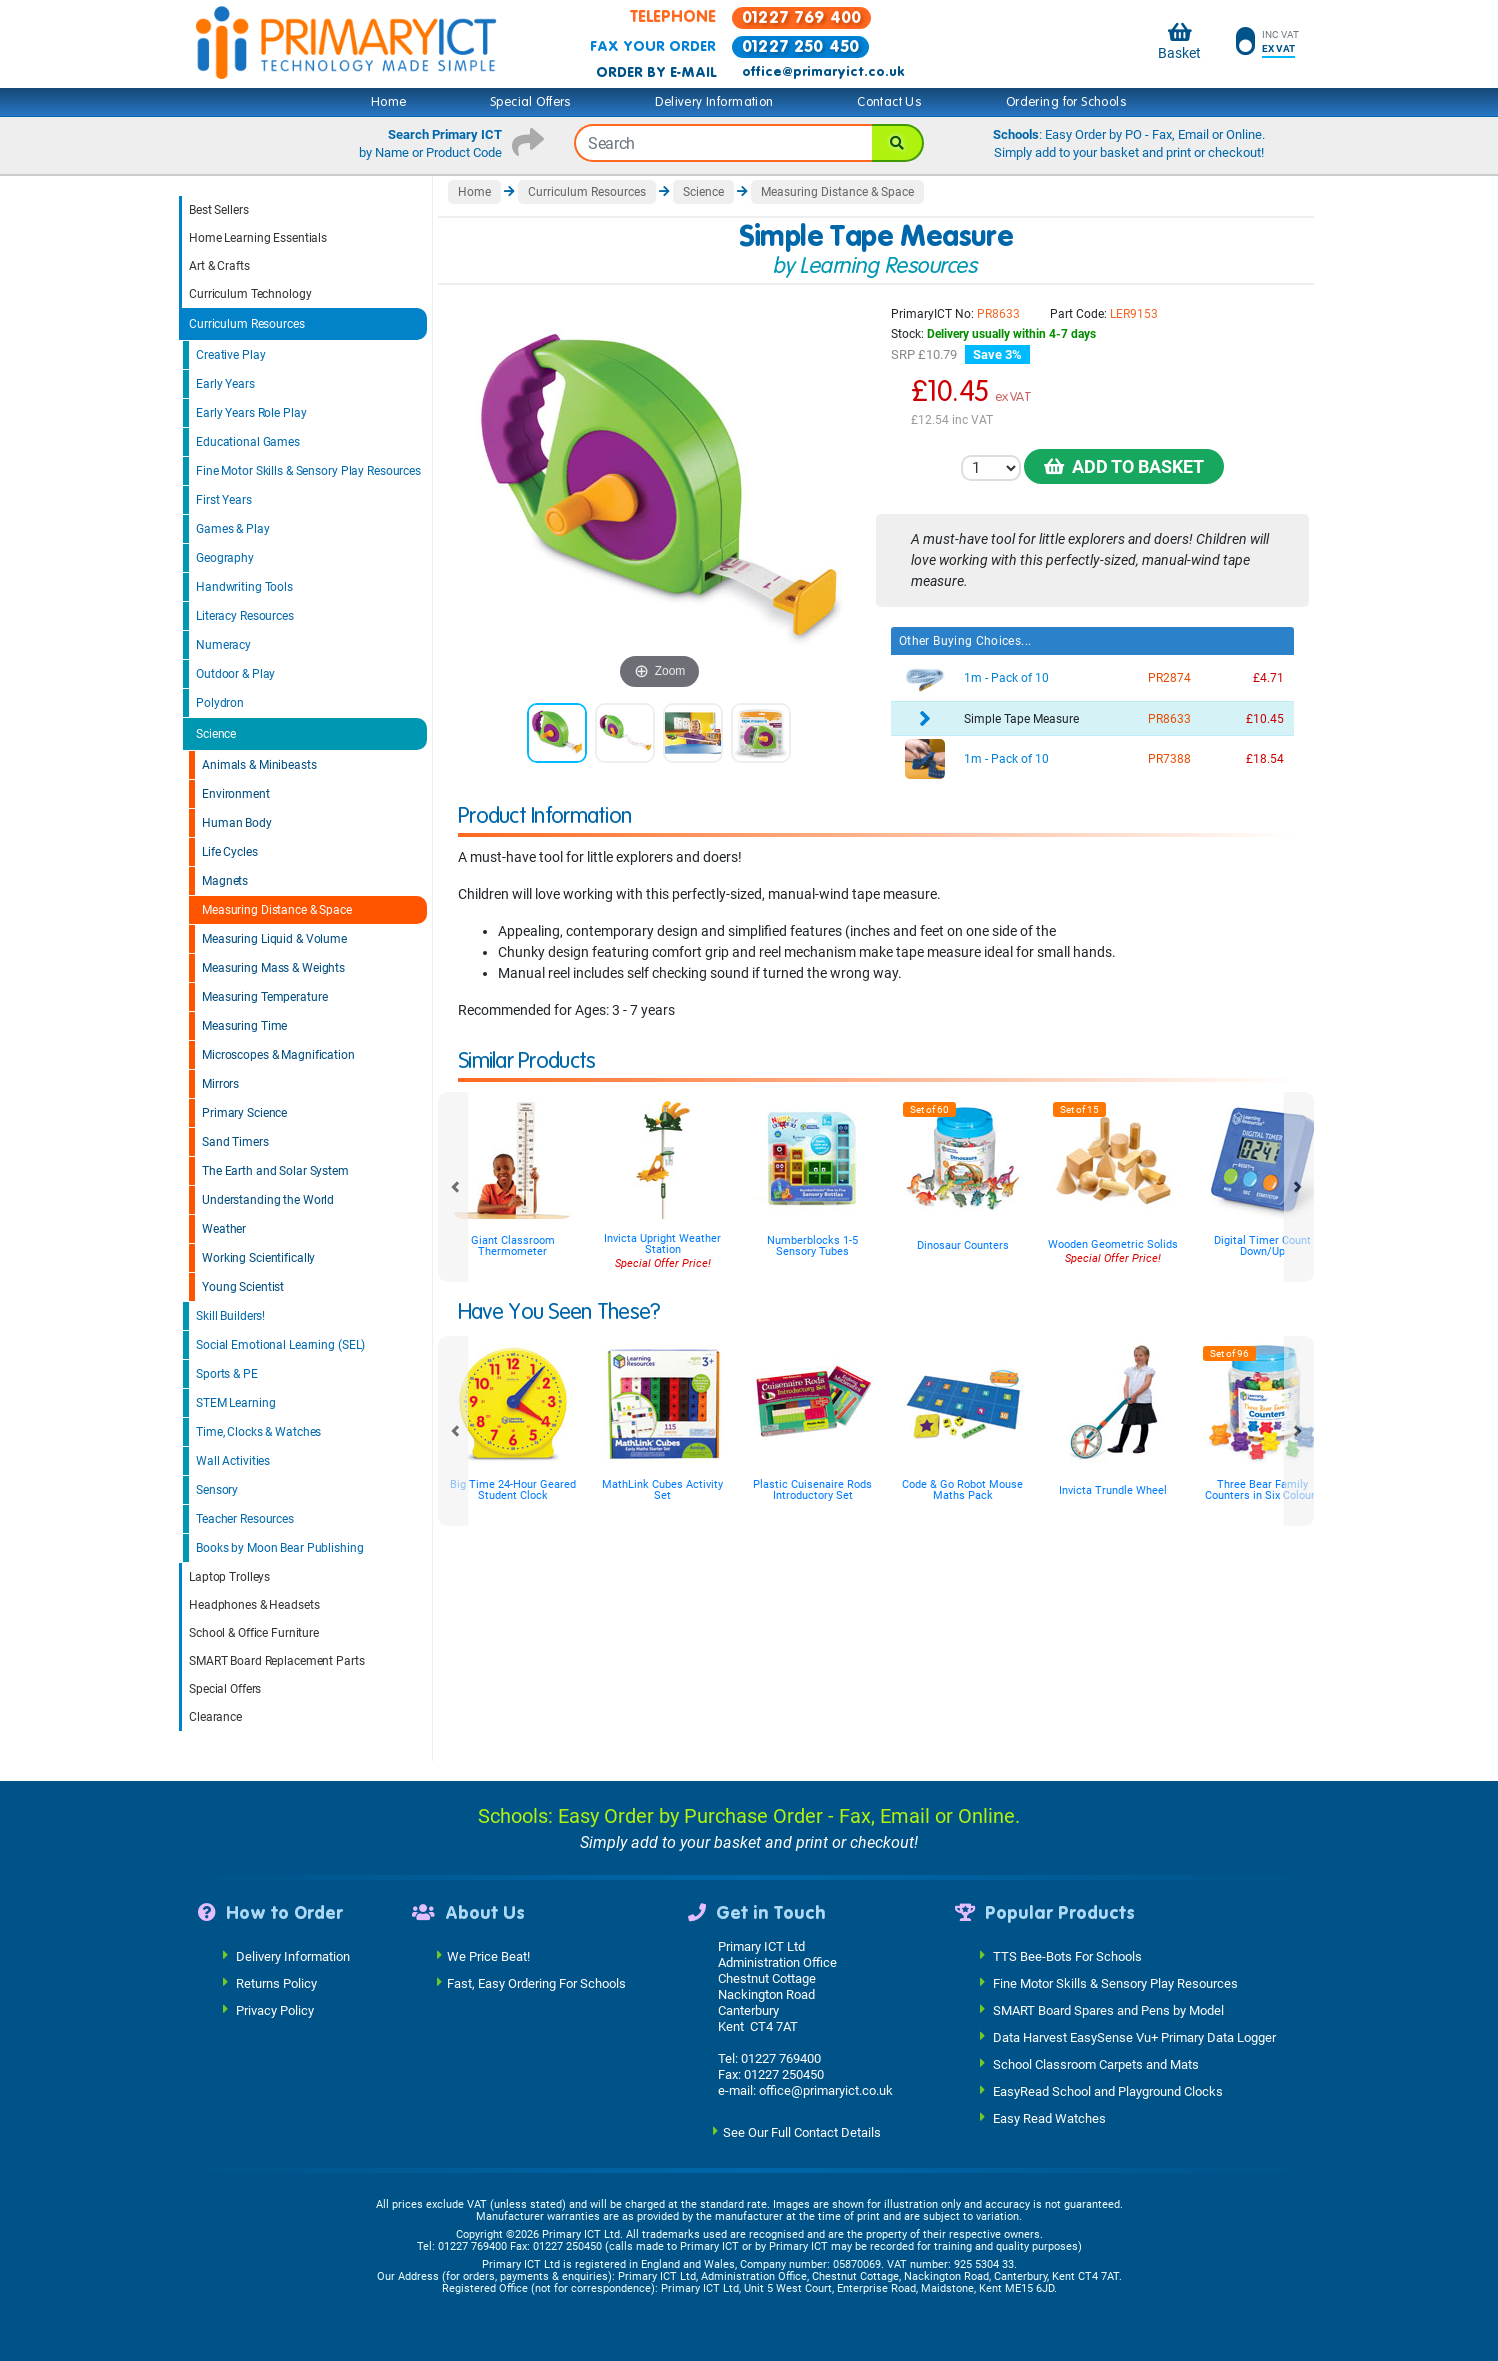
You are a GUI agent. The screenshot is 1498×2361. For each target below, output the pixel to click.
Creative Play (230, 355)
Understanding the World (268, 1200)
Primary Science (244, 1113)
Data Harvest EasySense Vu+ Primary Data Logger (1134, 2036)
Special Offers (531, 102)
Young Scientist (243, 1287)
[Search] (898, 143)
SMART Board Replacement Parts (277, 1661)
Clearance (215, 1717)
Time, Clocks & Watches (258, 1432)
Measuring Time (244, 1026)
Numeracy (223, 645)
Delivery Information (714, 102)
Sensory (217, 1490)
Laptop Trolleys (229, 1577)
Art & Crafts (219, 266)
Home (389, 102)
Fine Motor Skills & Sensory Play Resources (308, 471)
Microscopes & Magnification (278, 1055)
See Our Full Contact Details (802, 2131)
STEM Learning (235, 1403)
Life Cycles (230, 852)
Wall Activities (233, 1461)
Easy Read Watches (1049, 2117)
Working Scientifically (258, 1258)
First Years (224, 500)
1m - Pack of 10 (1006, 678)
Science (216, 734)
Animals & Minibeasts (259, 765)
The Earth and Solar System (275, 1171)
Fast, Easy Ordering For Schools (536, 1982)
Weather (224, 1229)
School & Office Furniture (254, 1633)
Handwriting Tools (244, 587)
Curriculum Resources (247, 324)
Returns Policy (276, 1982)
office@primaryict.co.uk (823, 72)
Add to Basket (1124, 466)
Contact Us (889, 102)
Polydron (220, 703)
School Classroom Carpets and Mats (1096, 2063)
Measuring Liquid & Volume (274, 939)
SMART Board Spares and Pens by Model (1108, 2009)
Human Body (237, 823)
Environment (236, 794)
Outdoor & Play (235, 674)
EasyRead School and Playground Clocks (1108, 2090)
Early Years (225, 384)
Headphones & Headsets (254, 1605)
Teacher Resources (245, 1519)
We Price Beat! (488, 1955)
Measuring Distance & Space (277, 910)
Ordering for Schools (1066, 102)
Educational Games (248, 442)
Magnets (225, 881)
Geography (225, 558)
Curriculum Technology (250, 294)
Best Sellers (219, 210)
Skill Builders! (230, 1316)
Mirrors (220, 1084)
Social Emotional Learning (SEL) (280, 1345)
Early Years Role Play (251, 413)
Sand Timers (235, 1142)
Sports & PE (227, 1374)
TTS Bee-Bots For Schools (1067, 1955)
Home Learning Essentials (258, 238)
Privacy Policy (275, 2009)
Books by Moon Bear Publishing (280, 1548)
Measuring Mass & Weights (273, 968)
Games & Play (233, 529)
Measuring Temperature (264, 997)
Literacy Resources (245, 616)
